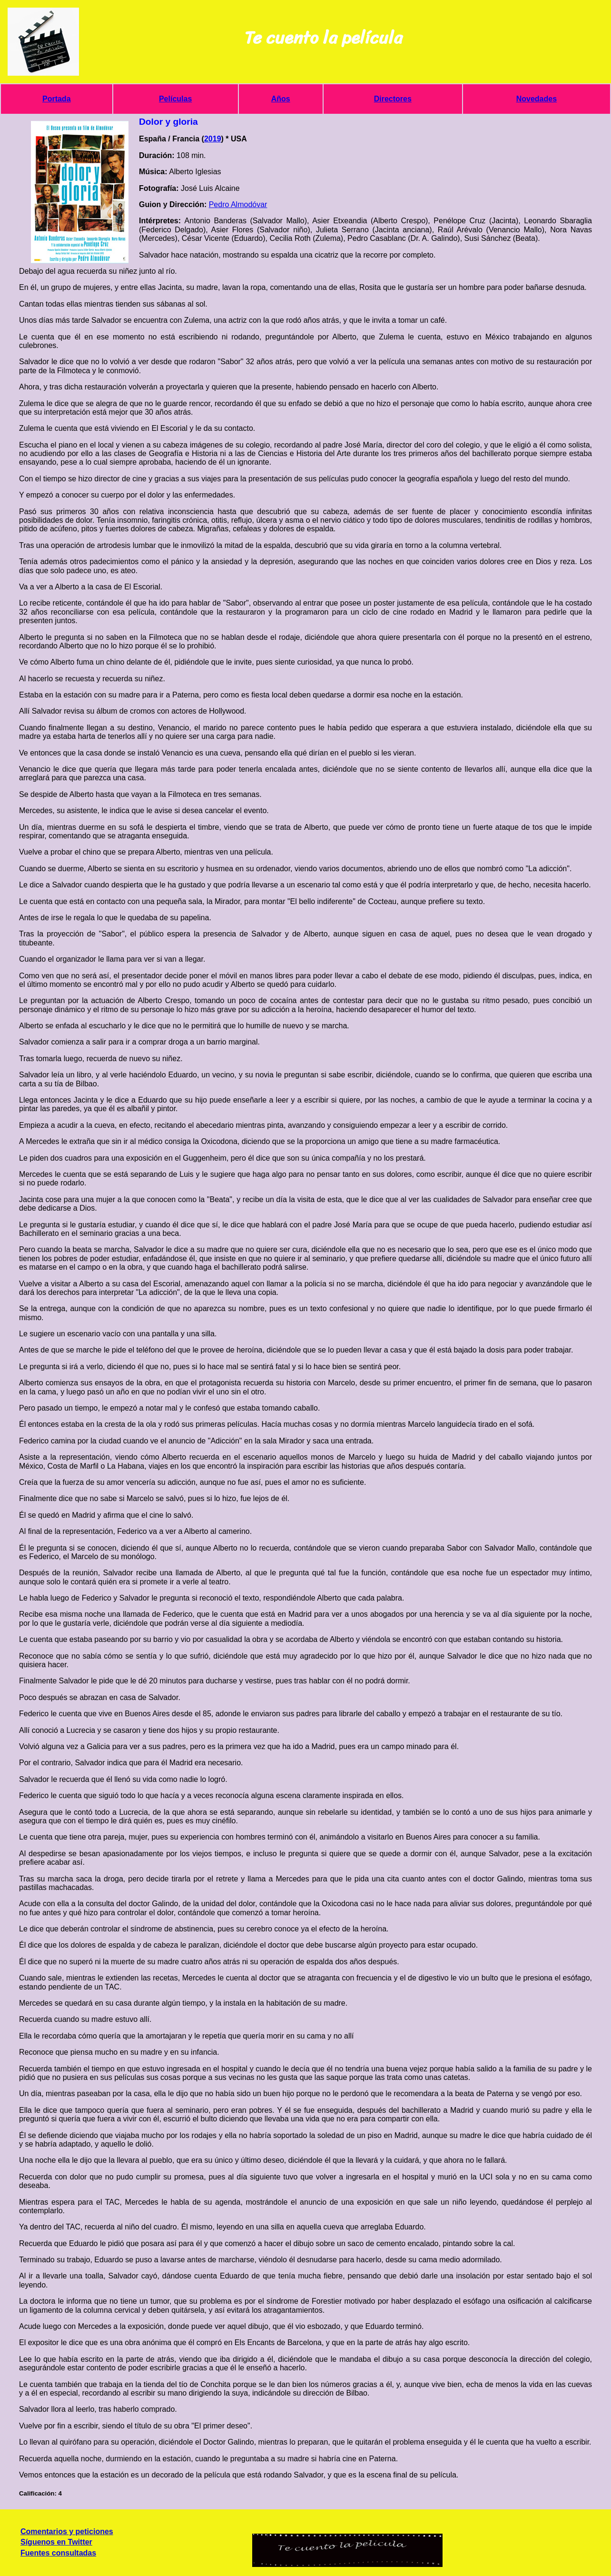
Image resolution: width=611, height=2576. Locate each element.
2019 (212, 139)
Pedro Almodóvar (238, 204)
